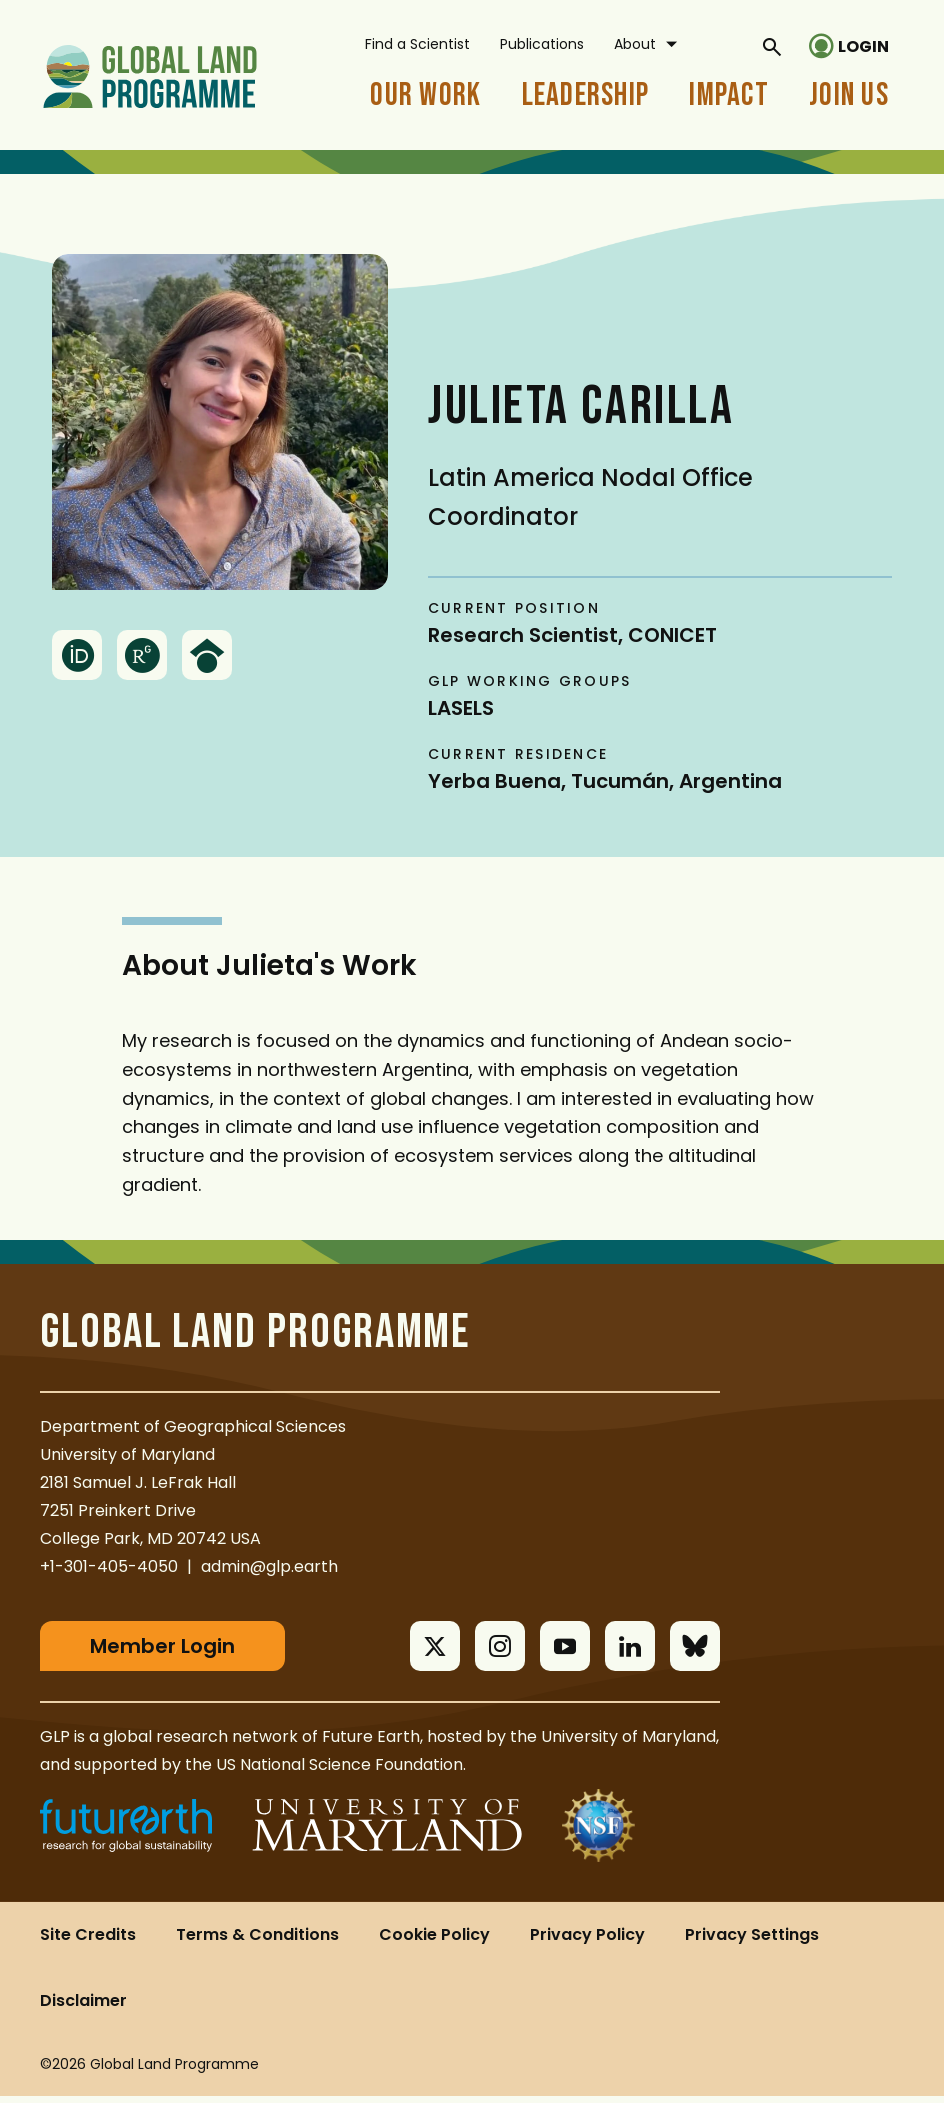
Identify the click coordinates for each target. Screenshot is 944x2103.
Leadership (586, 95)
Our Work (425, 95)
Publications (542, 44)
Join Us (849, 95)
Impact (729, 95)
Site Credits (88, 1941)
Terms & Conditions (257, 1941)
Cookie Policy (434, 1941)
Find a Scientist (417, 44)
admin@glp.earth (269, 1566)
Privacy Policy (587, 1941)
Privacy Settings (752, 1941)
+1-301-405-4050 (109, 1566)
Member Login (162, 1646)
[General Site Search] (772, 46)
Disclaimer (83, 2007)
